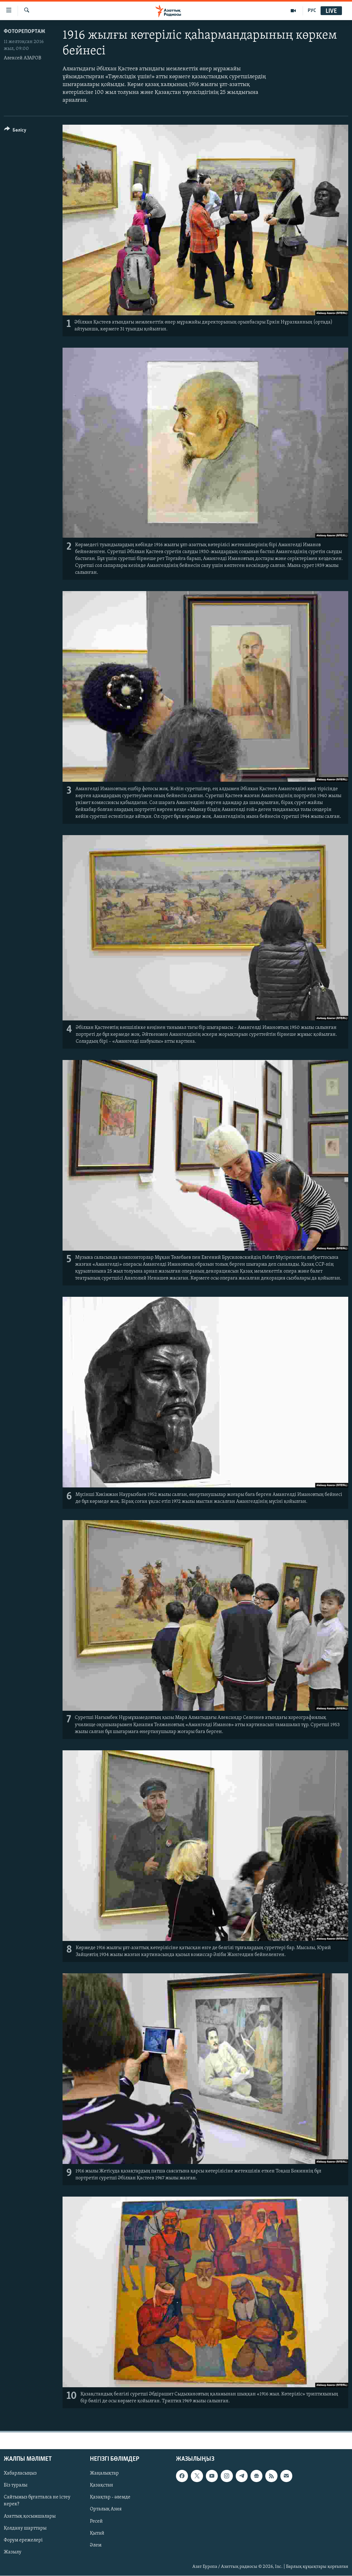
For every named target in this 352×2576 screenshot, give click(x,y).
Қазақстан (101, 2485)
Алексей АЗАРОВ (22, 58)
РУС (312, 10)
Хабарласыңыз (20, 2473)
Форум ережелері (23, 2540)
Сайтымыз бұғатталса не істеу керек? (37, 2501)
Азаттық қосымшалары (30, 2516)
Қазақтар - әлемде (110, 2497)
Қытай (97, 2533)
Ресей (96, 2521)
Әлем (96, 2545)
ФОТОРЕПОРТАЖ (24, 32)
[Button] (15, 131)
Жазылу (12, 2552)
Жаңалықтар (104, 2473)
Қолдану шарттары (25, 2528)
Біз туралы (15, 2485)
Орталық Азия (106, 2509)
